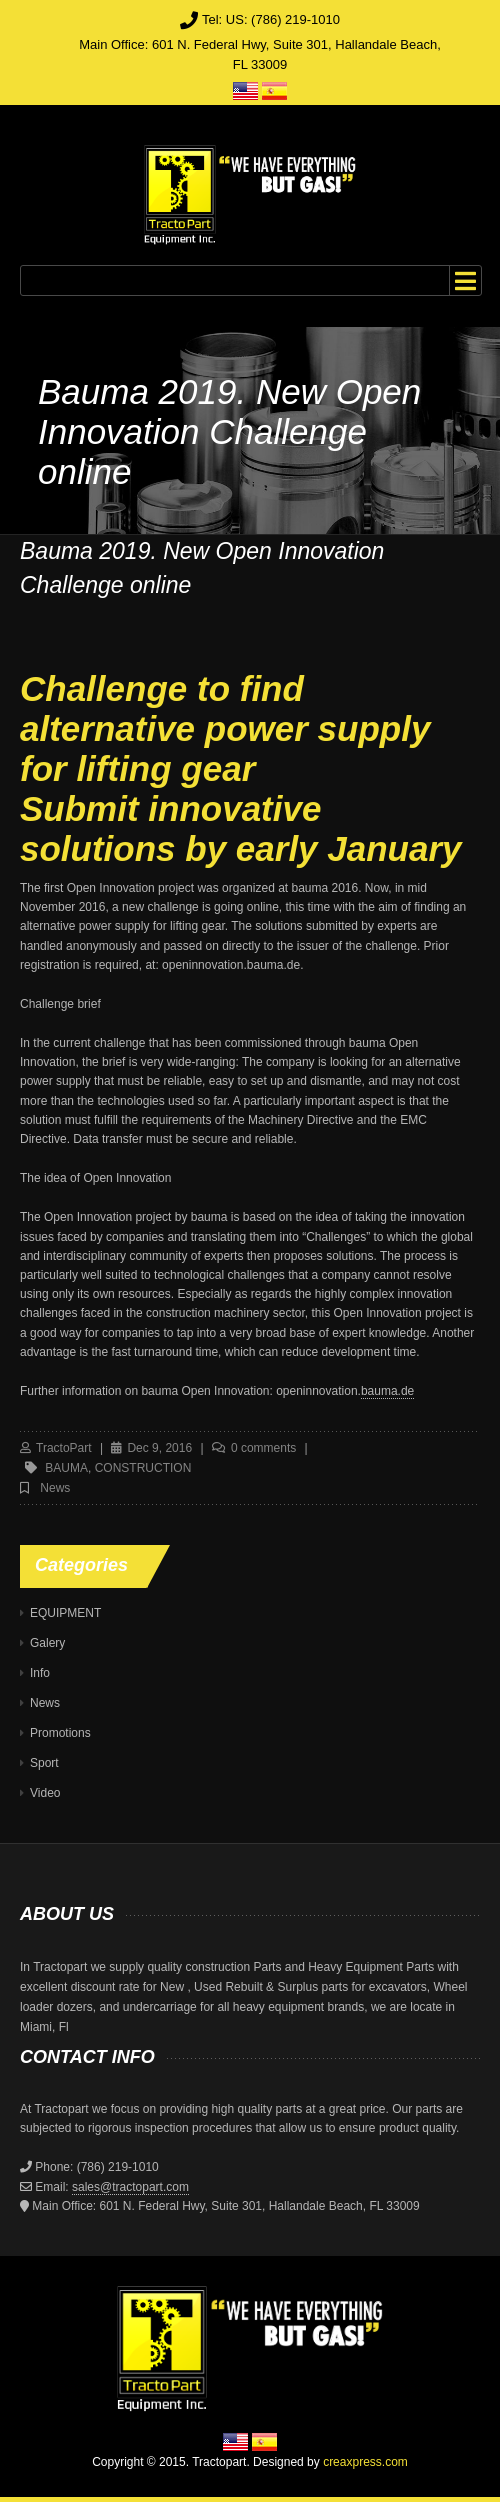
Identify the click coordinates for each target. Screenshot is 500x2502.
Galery (47, 1643)
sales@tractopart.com (130, 2187)
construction (143, 1468)
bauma (66, 1468)
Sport (44, 1763)
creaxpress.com (365, 2462)
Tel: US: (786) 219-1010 (271, 19)
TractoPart (64, 1448)
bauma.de (387, 1391)
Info (40, 1673)
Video (45, 1793)
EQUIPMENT (65, 1613)
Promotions (60, 1733)
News (55, 1488)
